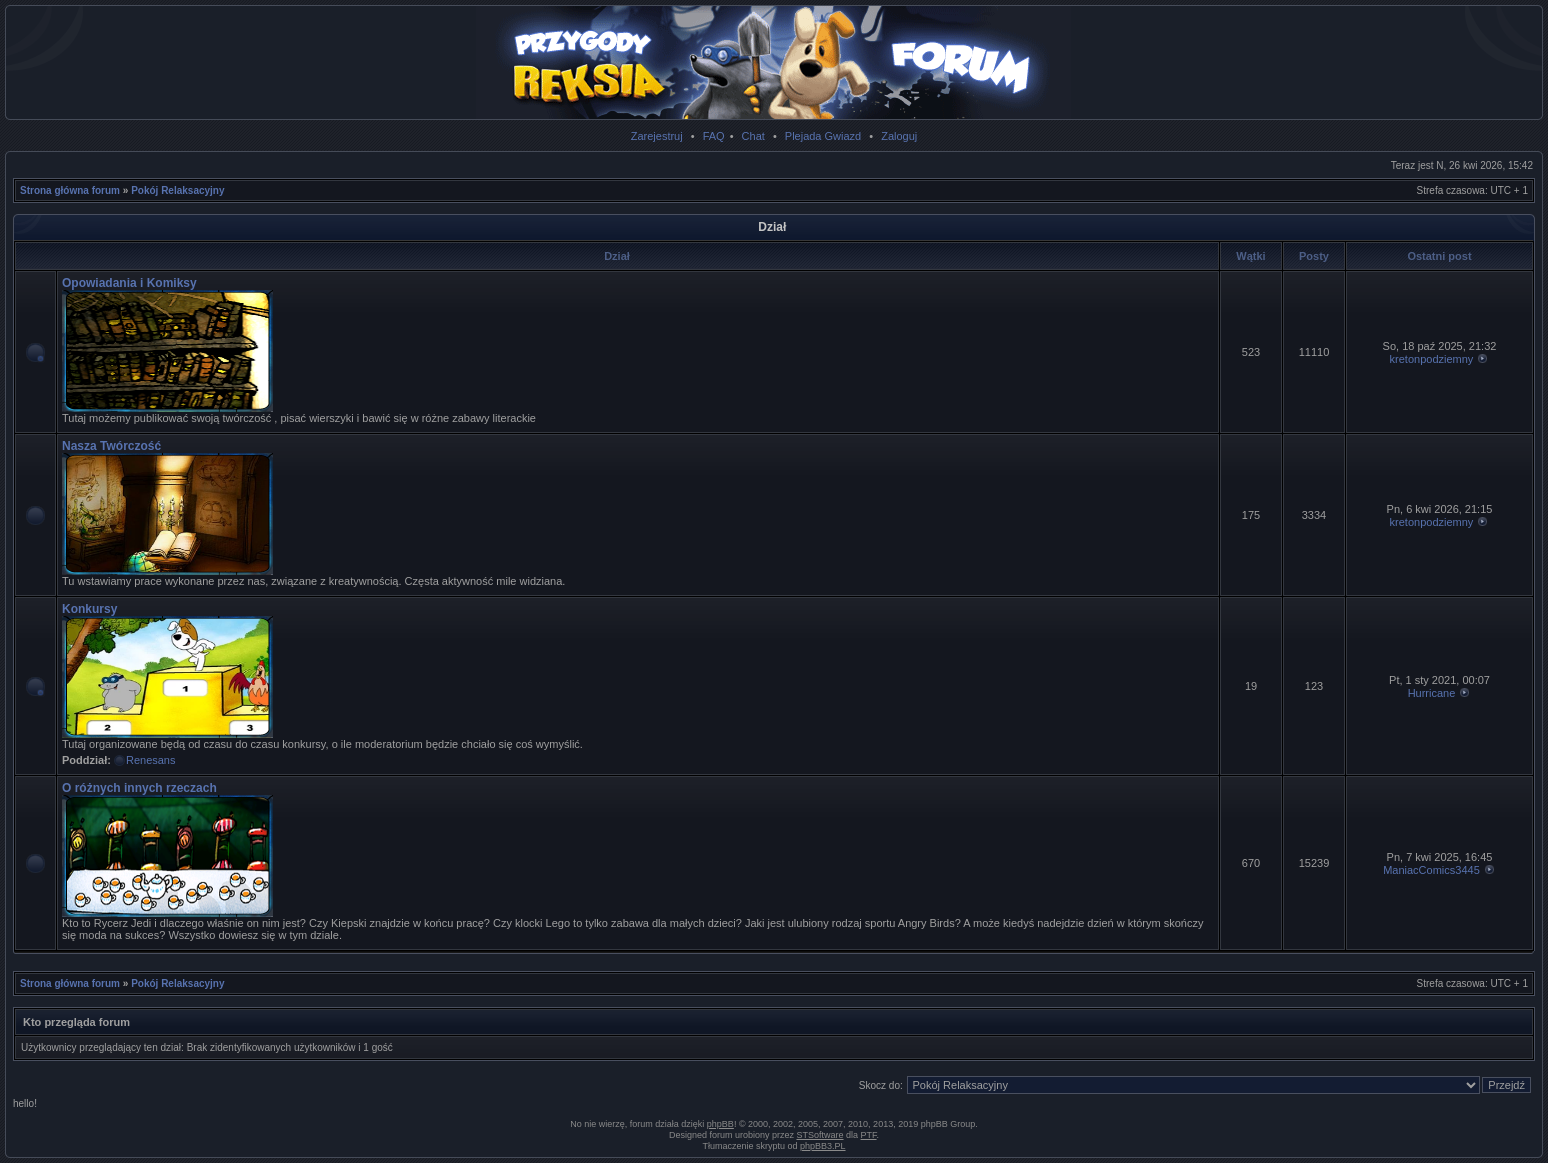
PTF (869, 1135)
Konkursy (89, 609)
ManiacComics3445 (1431, 870)
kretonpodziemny (1432, 359)
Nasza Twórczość (111, 446)
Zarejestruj (657, 136)
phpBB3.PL (823, 1146)
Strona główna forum (70, 190)
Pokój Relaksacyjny (177, 190)
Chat (753, 136)
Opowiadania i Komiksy (129, 283)
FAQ (714, 136)
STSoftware (820, 1135)
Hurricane (1432, 693)
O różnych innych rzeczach (139, 788)
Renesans (151, 760)
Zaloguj (899, 136)
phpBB (720, 1124)
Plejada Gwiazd (823, 136)
